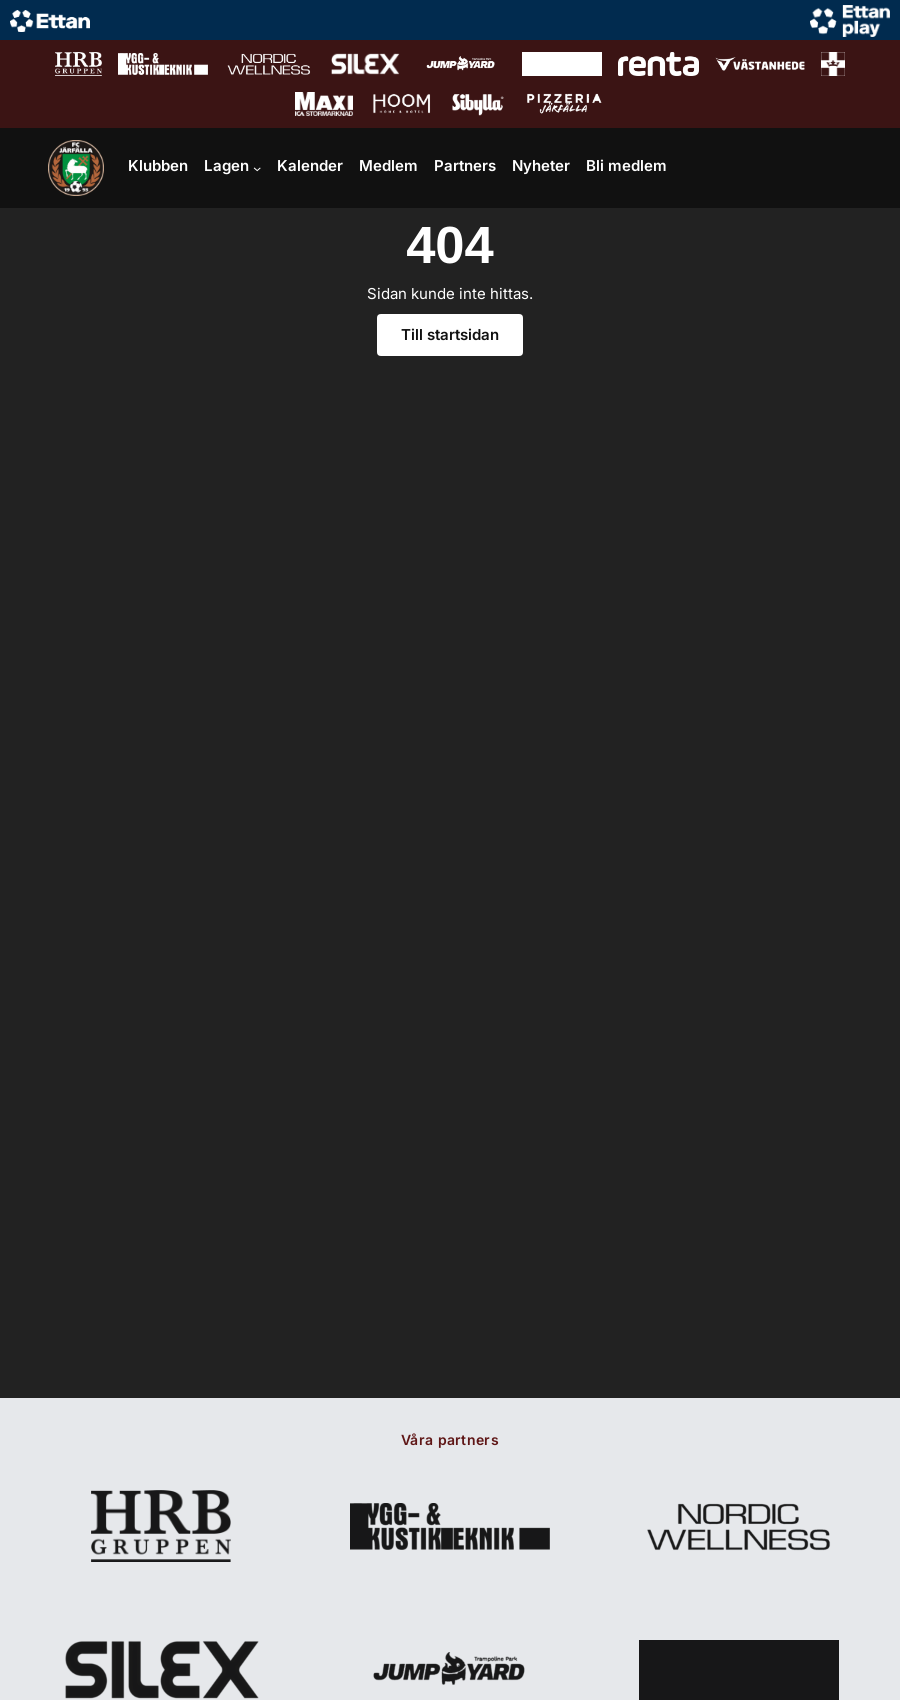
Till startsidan (450, 334)
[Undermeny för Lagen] (257, 168)
